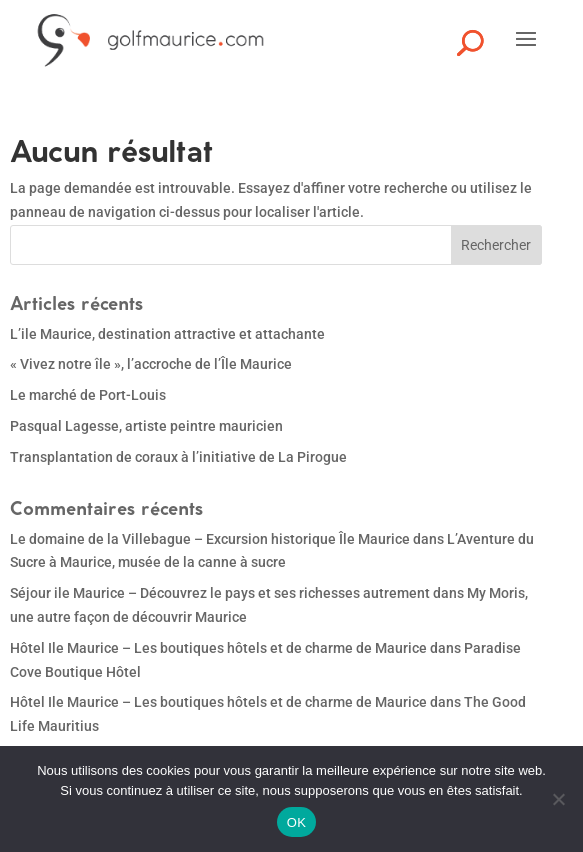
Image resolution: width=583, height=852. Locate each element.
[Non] (558, 799)
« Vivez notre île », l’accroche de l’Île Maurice (151, 364)
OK (296, 822)
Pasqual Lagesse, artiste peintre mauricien (146, 426)
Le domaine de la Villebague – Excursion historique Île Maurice (210, 539)
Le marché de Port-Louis (88, 395)
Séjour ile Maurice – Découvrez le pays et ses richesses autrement (220, 593)
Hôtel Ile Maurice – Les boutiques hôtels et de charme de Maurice (218, 648)
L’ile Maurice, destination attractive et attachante (167, 334)
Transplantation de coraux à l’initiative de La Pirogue (178, 457)
